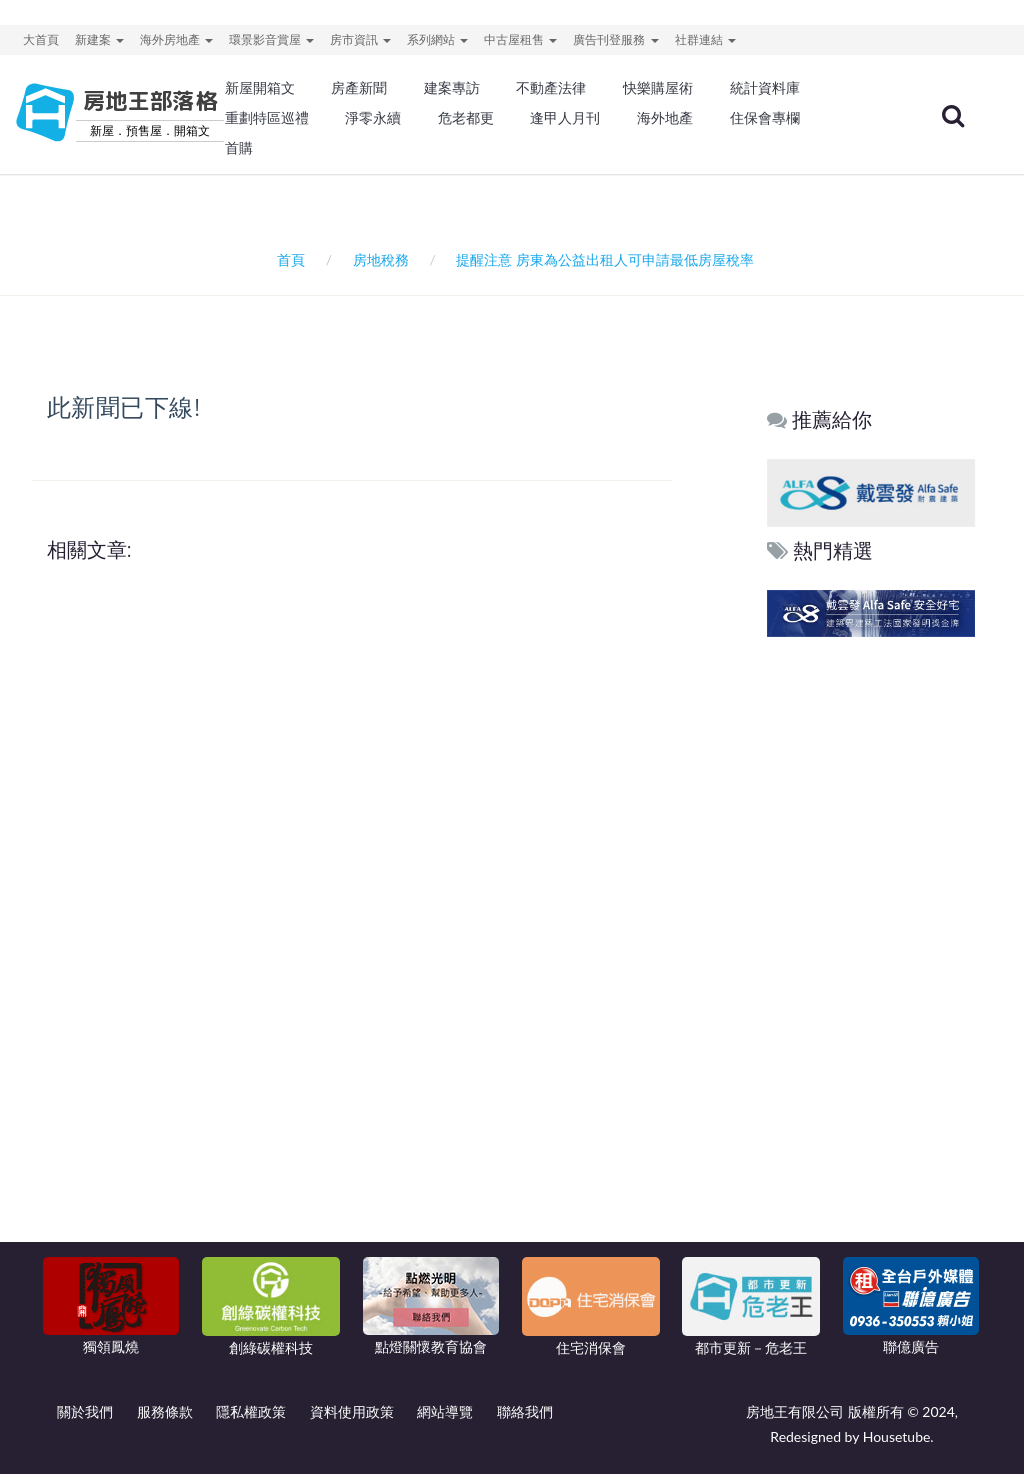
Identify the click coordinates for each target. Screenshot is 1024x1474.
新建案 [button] (99, 39)
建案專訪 (452, 88)
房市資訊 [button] (360, 39)
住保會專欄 (765, 118)
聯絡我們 (525, 1411)
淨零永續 (373, 118)
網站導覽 (445, 1411)
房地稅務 (381, 259)
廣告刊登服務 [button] (615, 39)
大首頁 (41, 39)
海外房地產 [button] (176, 39)
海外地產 (665, 118)
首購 (239, 148)
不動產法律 (551, 88)
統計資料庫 (765, 88)
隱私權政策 (251, 1411)
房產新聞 (359, 88)
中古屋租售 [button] (520, 39)
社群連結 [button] (705, 39)
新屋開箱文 (260, 88)
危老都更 (466, 118)
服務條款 (165, 1411)
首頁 (287, 259)
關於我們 (85, 1411)
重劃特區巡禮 (267, 118)
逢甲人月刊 (565, 118)
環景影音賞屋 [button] (271, 39)
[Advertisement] (872, 947)
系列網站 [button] (437, 39)
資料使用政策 (352, 1411)
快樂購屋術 (658, 88)
